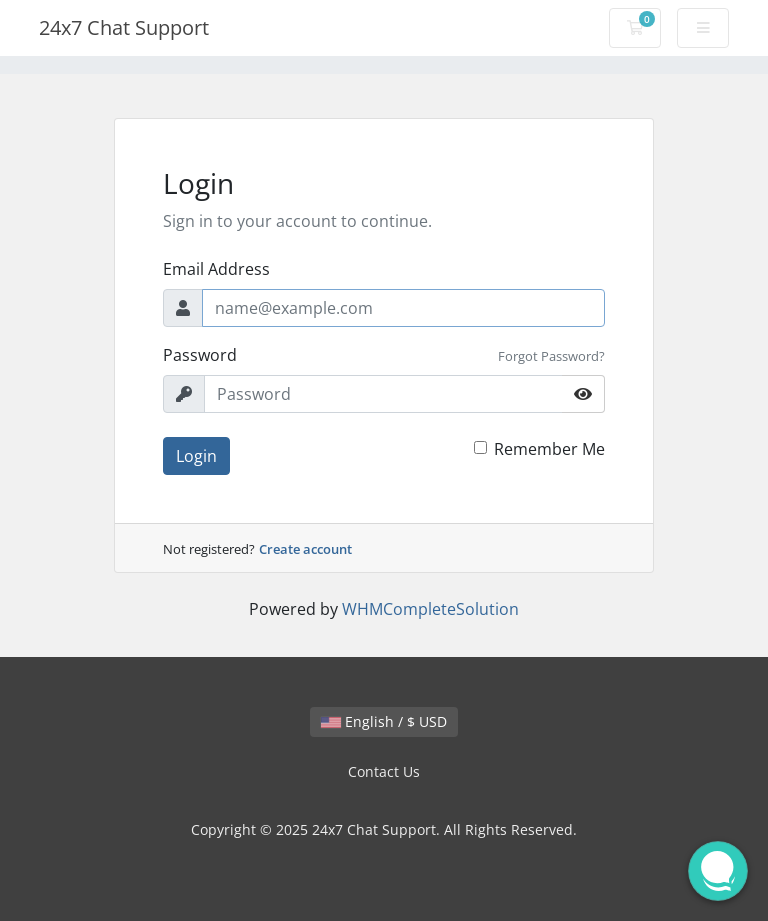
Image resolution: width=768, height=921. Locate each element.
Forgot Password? (551, 356)
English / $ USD (384, 721)
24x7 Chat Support (124, 27)
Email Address (216, 269)
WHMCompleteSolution (430, 609)
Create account (305, 549)
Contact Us (384, 771)
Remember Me (549, 449)
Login (196, 456)
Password (200, 355)
